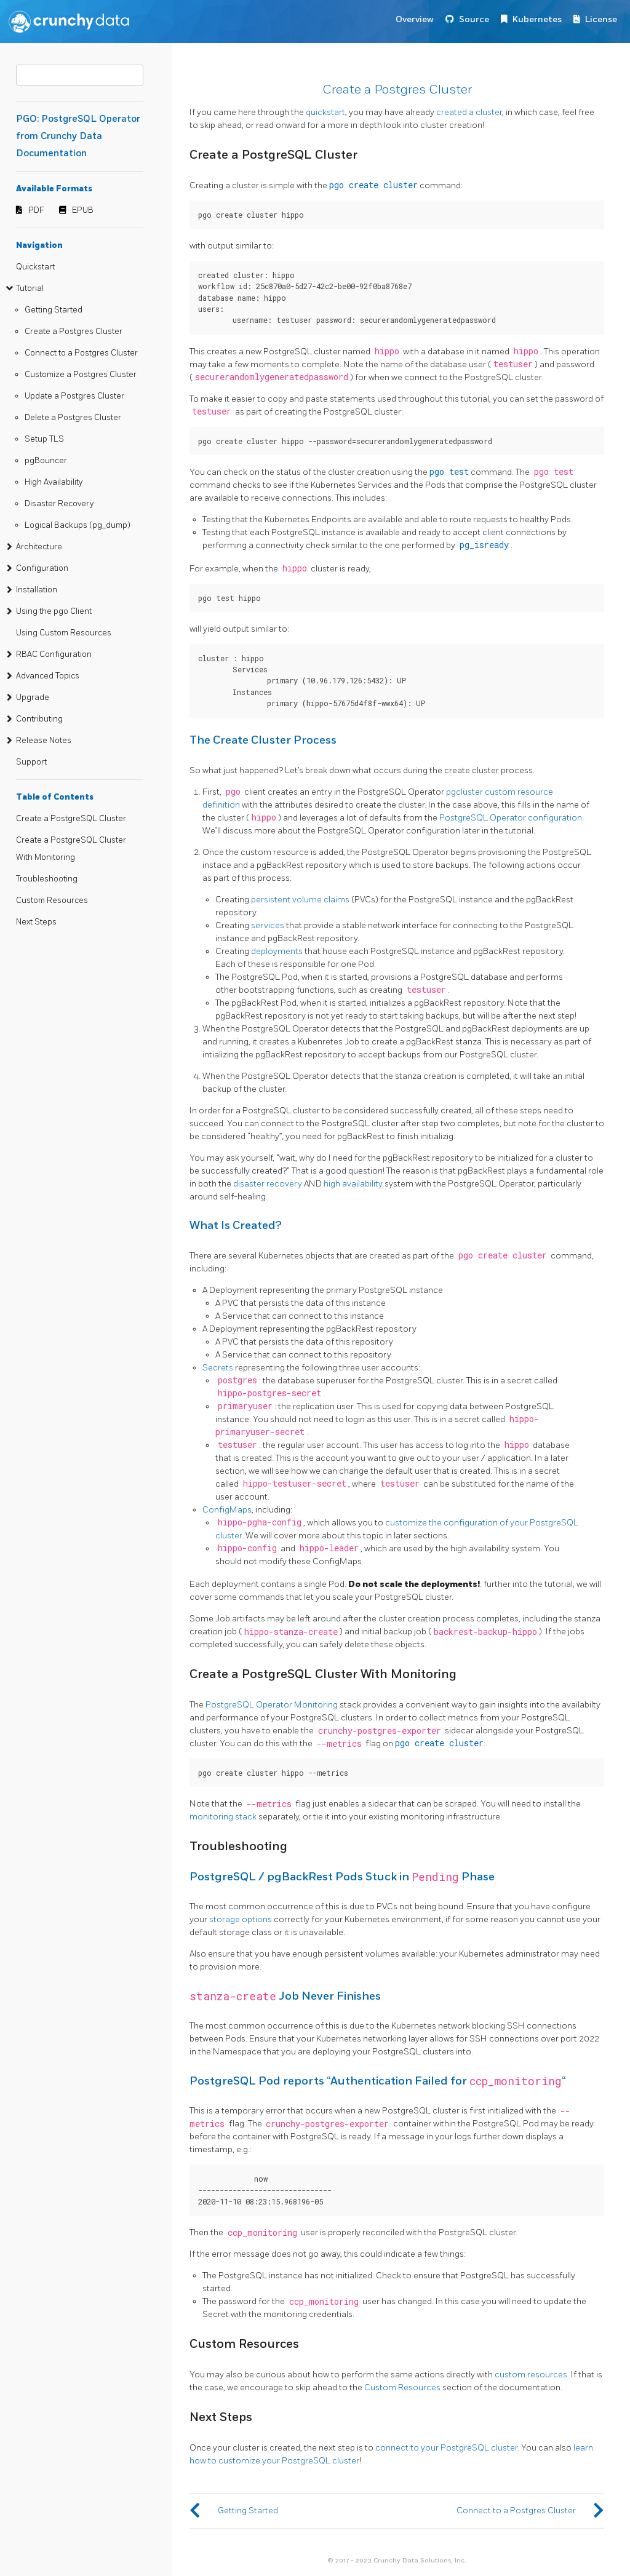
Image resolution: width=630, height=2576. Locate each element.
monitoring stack (223, 1816)
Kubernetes (537, 19)
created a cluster (469, 112)
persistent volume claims (300, 899)
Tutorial (30, 288)
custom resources (531, 2374)
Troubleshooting (47, 879)
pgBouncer (46, 461)
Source (474, 19)
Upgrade (32, 697)
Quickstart (35, 267)
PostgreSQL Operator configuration (510, 818)
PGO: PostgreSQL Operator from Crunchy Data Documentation (78, 136)
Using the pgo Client (54, 611)
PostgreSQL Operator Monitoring (271, 1704)
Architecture (39, 547)
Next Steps (36, 922)
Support (31, 762)
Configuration (42, 568)
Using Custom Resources (63, 633)
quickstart (325, 112)
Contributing (39, 719)
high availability (353, 1184)
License (601, 19)
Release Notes (43, 740)
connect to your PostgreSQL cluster (446, 2448)
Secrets (217, 1367)
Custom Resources (52, 900)
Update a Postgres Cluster (74, 396)
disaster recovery (267, 1184)
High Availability (53, 482)
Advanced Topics (47, 676)
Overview (415, 19)
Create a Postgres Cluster (73, 331)
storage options (240, 1919)
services (267, 925)
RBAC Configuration (54, 654)
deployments (277, 951)
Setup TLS (44, 439)
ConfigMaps (227, 1510)
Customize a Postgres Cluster (81, 375)
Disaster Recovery (59, 504)
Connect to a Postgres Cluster (81, 353)
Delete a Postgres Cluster (73, 418)
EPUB (83, 210)
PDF (36, 210)
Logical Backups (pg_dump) (77, 525)
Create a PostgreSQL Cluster (71, 819)
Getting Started (53, 310)
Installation (36, 590)
